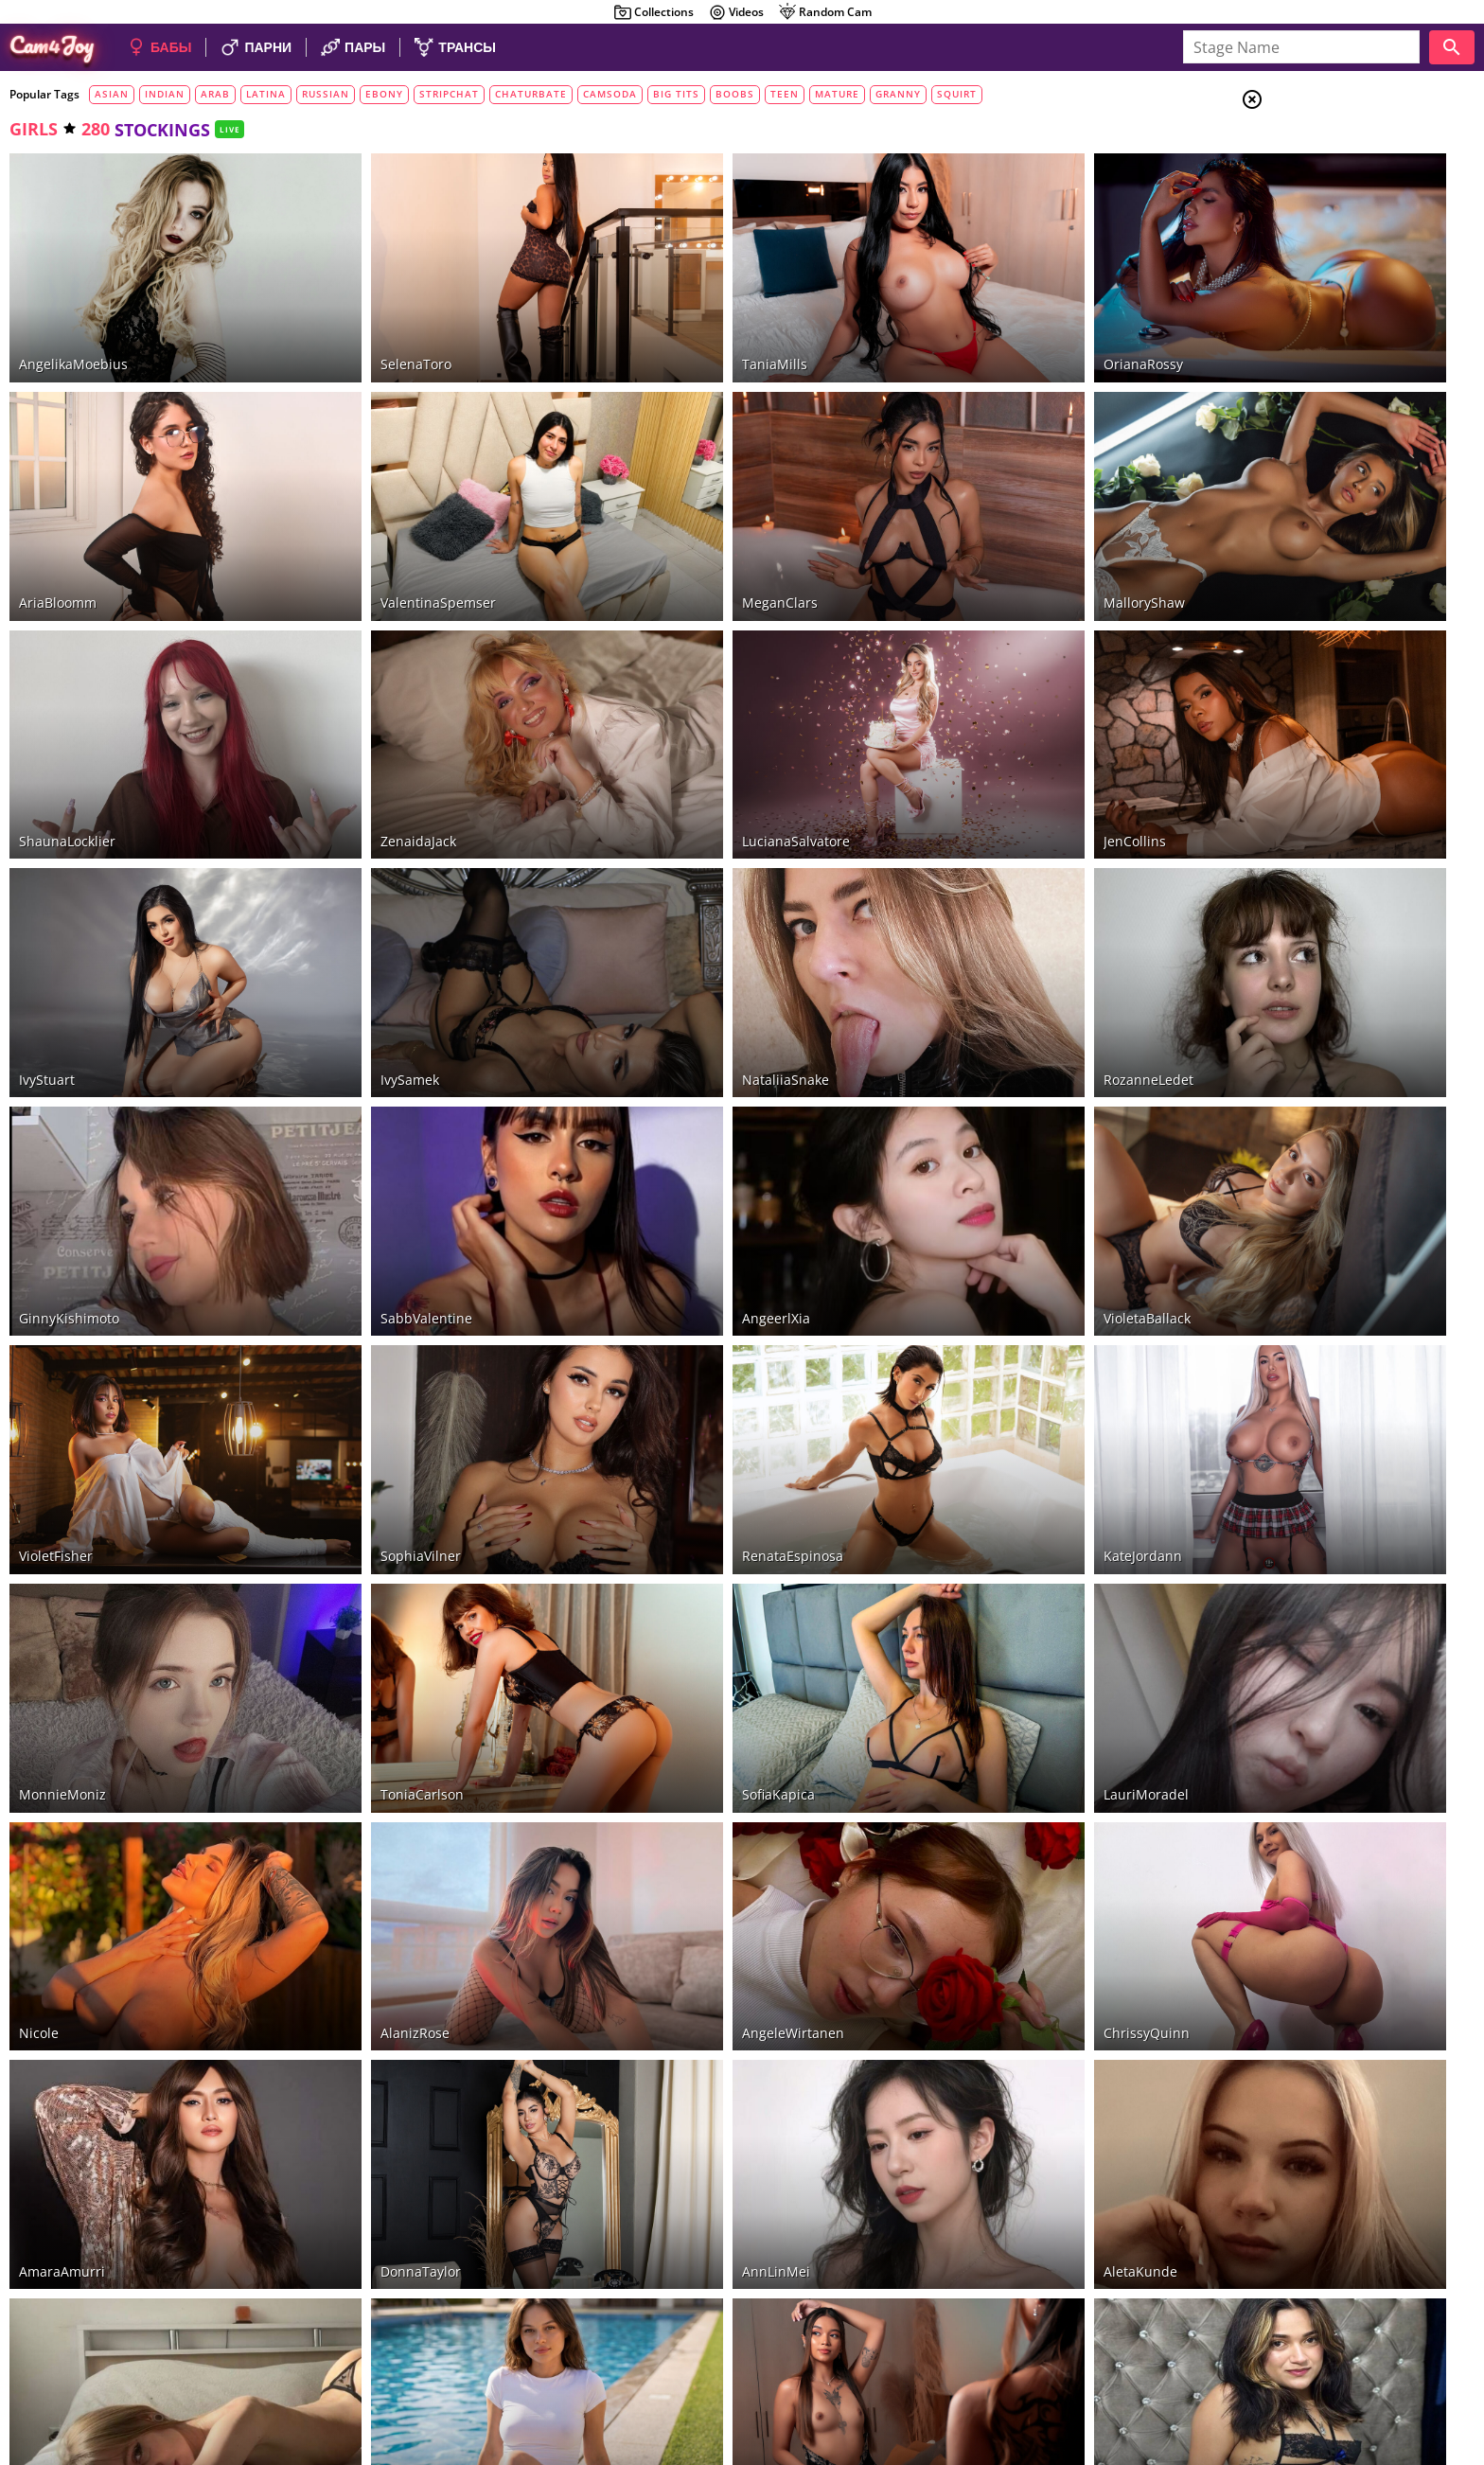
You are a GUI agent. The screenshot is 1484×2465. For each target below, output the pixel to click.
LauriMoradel (986, 1552)
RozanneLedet (989, 941)
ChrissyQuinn (987, 1756)
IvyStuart (47, 941)
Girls (1323, 147)
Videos (736, 12)
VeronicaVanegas (997, 2163)
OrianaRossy (983, 330)
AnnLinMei (670, 1960)
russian (325, 93)
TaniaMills (668, 330)
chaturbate (531, 93)
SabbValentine (373, 1145)
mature (837, 93)
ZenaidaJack (365, 737)
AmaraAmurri (62, 1960)
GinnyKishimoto (69, 1145)
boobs (735, 93)
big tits (676, 93)
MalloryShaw (984, 533)
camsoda (610, 93)
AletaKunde (980, 1960)
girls (33, 128)
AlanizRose (362, 1756)
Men (1319, 194)
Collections (653, 12)
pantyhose (1338, 438)
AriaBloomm (58, 533)
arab (215, 93)
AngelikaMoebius (73, 330)
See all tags (1378, 1243)
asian (112, 93)
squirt (957, 93)
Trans (1324, 216)
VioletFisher (56, 1348)
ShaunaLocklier (67, 737)
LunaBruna (362, 2163)
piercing (1329, 392)
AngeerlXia (670, 1145)
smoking (1335, 346)
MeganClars (674, 533)
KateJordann (983, 1348)
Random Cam (825, 12)
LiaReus (43, 2163)
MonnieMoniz (62, 1552)
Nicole (39, 1756)
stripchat (449, 93)
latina (266, 93)
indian (165, 93)
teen (784, 93)
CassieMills (671, 2163)
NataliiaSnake (679, 941)
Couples (1332, 170)
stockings (1335, 415)
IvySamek (356, 941)
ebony (384, 93)
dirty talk (1337, 322)
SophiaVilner (367, 1348)
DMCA (1369, 2369)
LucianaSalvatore (690, 737)
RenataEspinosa (686, 1348)
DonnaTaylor (367, 1960)
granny (898, 93)
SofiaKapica (672, 1552)
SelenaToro (362, 330)
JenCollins (975, 737)
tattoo (1327, 369)
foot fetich (1343, 300)
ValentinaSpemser (385, 533)
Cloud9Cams (1431, 2369)
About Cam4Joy (1299, 2369)
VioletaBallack (987, 1145)
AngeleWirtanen (687, 1756)
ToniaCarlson (369, 1552)
